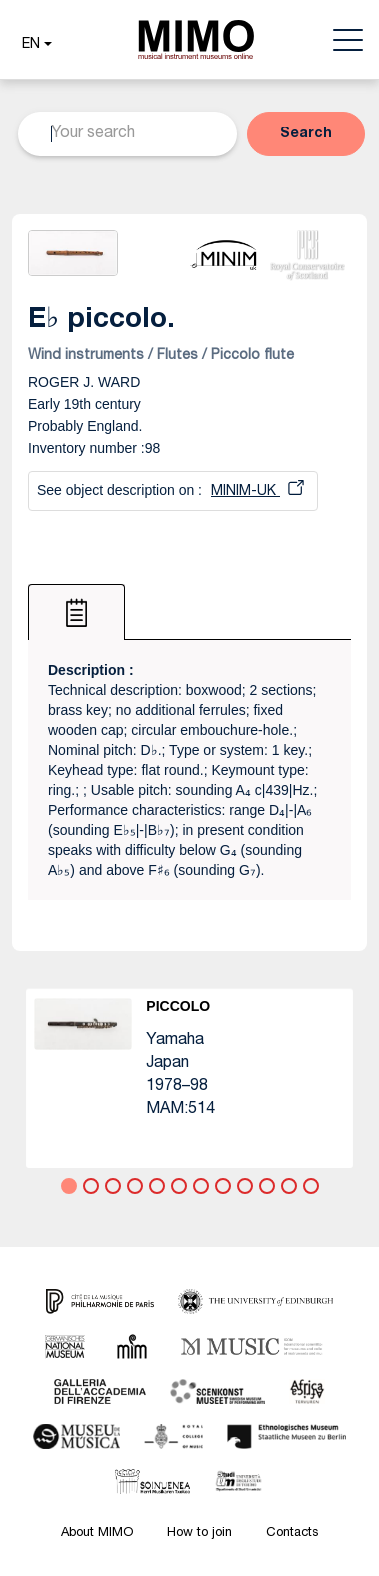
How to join (199, 1533)
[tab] (76, 612)
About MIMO (97, 1533)
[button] (34, 45)
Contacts (292, 1533)
